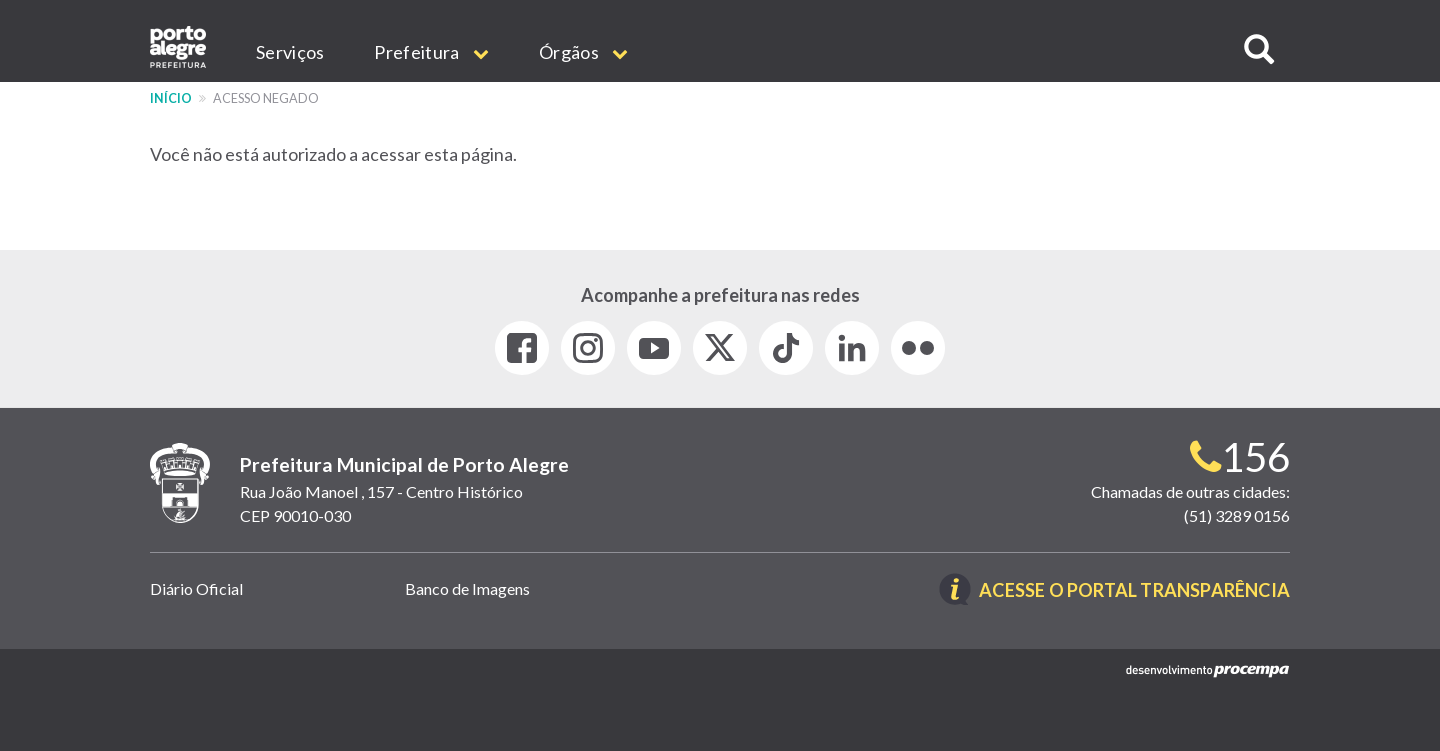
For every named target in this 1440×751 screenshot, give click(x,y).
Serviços (290, 52)
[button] (1259, 49)
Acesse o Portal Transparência (1134, 591)
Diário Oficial (196, 588)
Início (171, 98)
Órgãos (583, 52)
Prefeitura (431, 52)
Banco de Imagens (467, 588)
